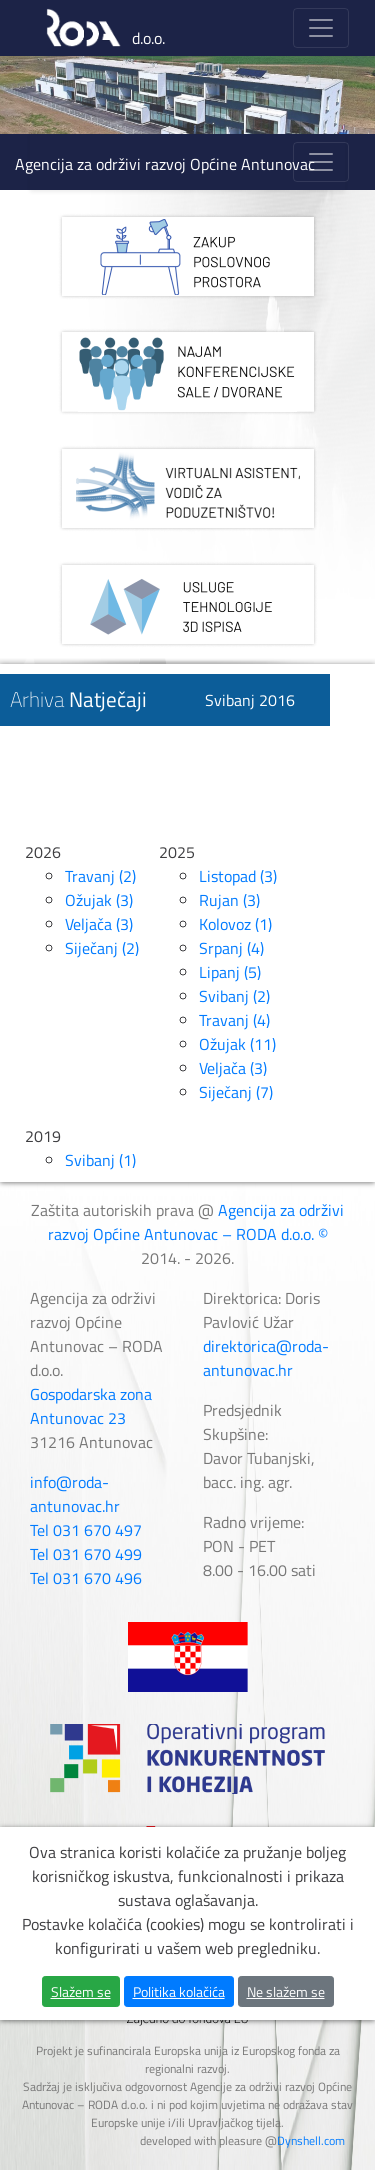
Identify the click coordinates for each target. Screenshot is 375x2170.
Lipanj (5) (230, 972)
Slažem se (81, 2011)
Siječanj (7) (236, 1092)
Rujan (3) (229, 900)
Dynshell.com (311, 2140)
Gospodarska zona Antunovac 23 (91, 1406)
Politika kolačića (179, 2011)
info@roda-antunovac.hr (75, 1494)
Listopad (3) (238, 876)
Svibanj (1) (100, 1160)
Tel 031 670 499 (86, 1554)
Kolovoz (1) (235, 924)
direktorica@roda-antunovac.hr (266, 1358)
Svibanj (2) (234, 996)
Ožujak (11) (237, 1044)
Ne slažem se (286, 2011)
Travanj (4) (234, 1020)
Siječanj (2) (102, 948)
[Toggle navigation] (321, 28)
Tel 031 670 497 (86, 1530)
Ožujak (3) (99, 900)
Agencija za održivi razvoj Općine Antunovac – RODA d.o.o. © (196, 1222)
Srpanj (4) (231, 948)
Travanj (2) (100, 876)
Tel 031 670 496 (86, 1578)
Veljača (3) (99, 924)
